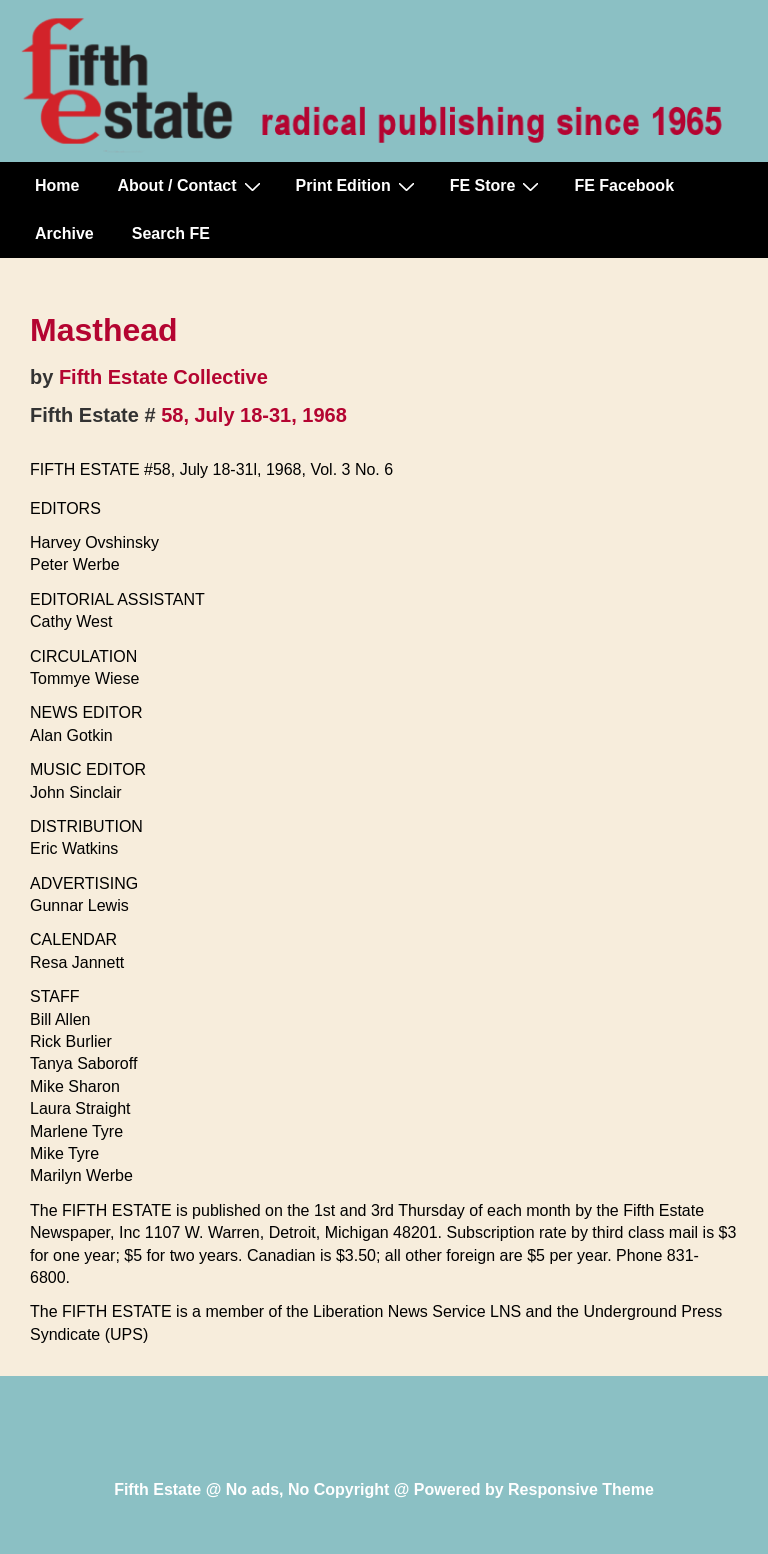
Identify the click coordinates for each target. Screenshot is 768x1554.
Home (57, 185)
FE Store (497, 186)
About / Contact (191, 186)
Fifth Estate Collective (163, 377)
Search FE (171, 233)
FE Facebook (624, 185)
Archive (64, 233)
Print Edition (358, 186)
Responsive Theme (581, 1489)
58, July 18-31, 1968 (254, 415)
